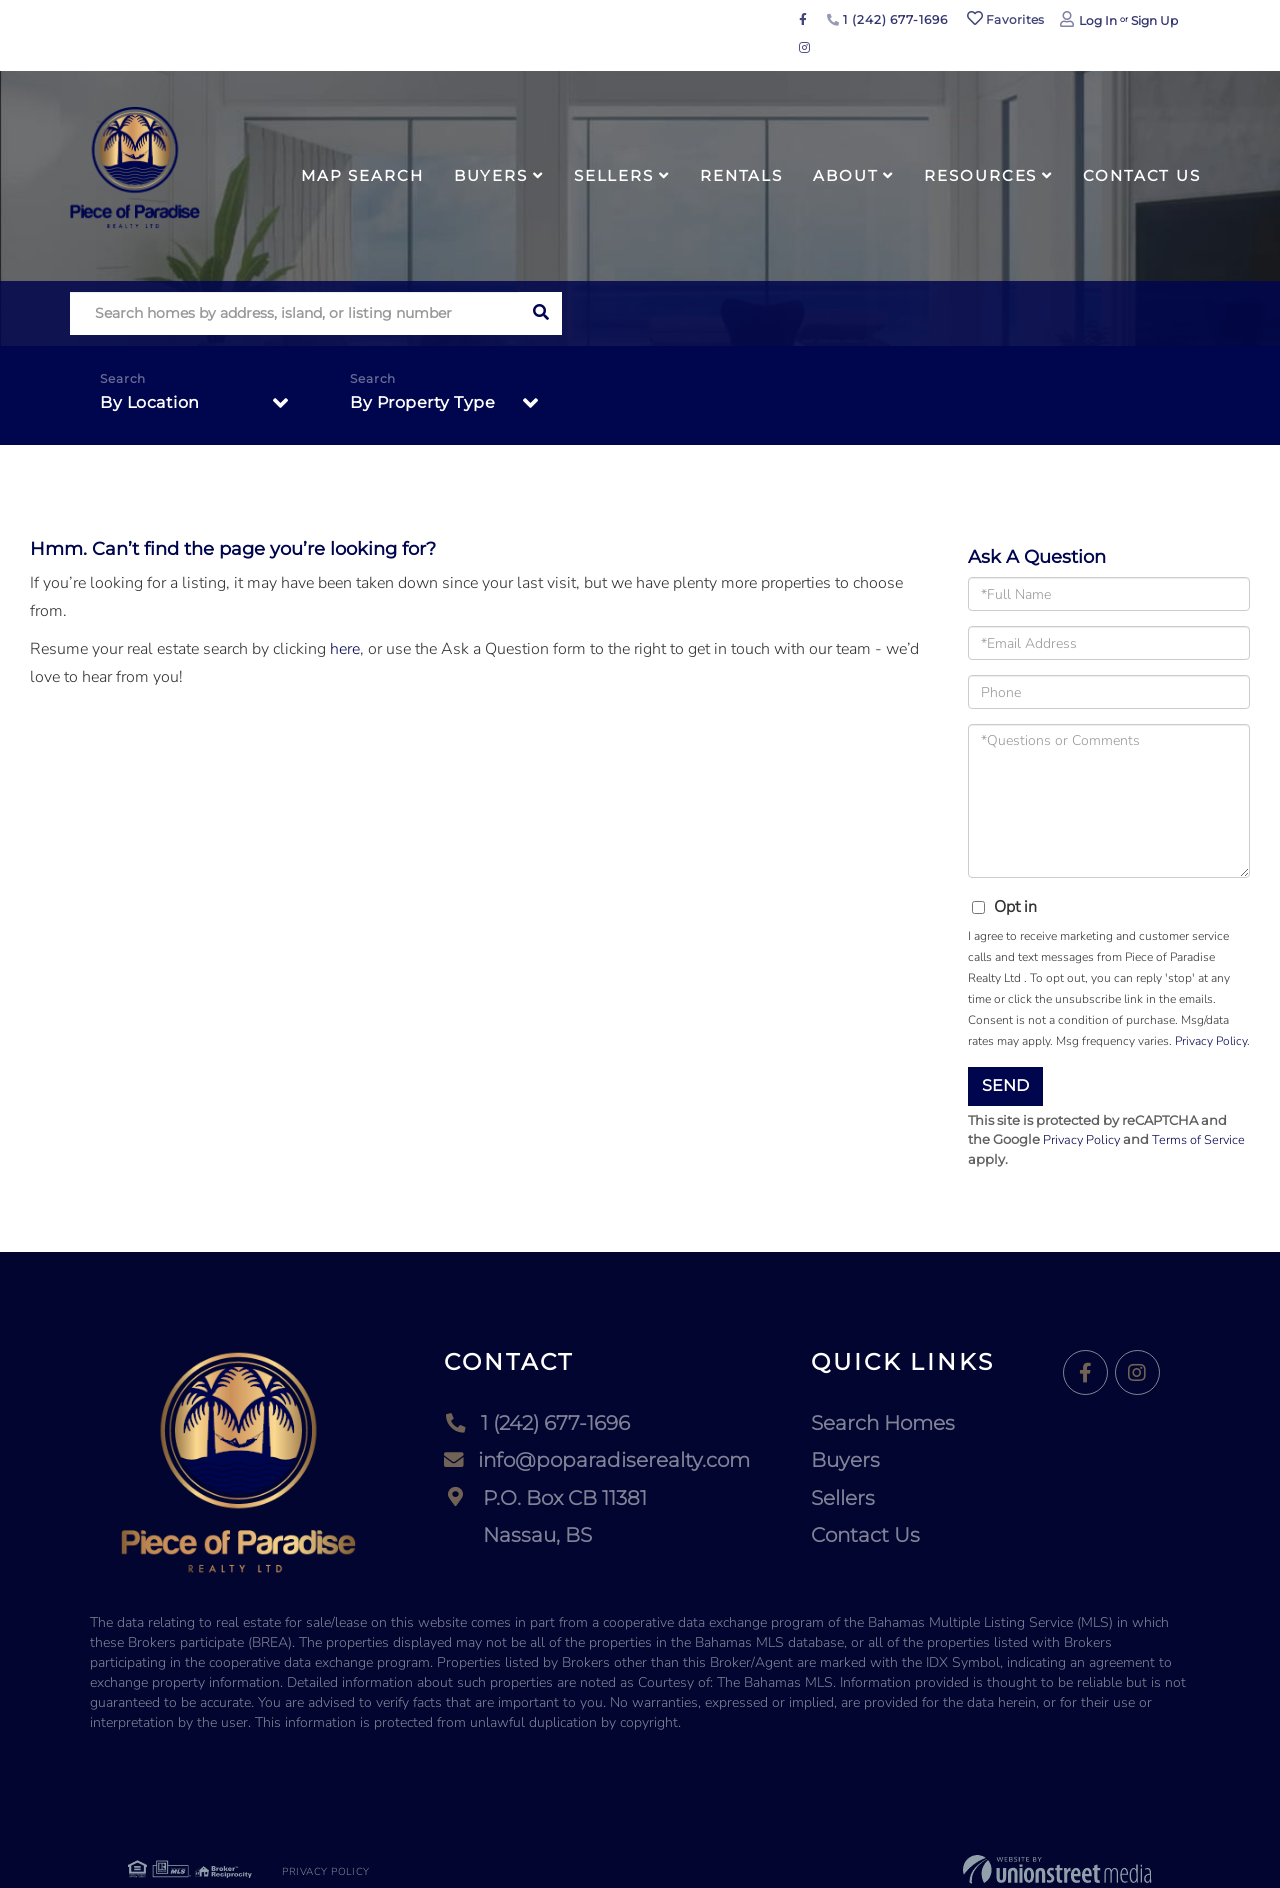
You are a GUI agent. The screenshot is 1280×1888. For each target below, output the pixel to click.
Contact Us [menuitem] (1142, 175)
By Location (150, 403)
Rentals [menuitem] (741, 175)
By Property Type (422, 403)
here (345, 649)
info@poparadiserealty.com (597, 1461)
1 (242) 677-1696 (887, 19)
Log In (1098, 20)
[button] (540, 313)
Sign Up (1154, 20)
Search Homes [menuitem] (883, 1423)
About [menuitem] (845, 175)
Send (1005, 1085)
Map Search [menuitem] (362, 175)
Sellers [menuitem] (614, 175)
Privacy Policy (1211, 1041)
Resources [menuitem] (980, 175)
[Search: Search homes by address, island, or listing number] (294, 313)
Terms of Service (1202, 1140)
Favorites (1006, 19)
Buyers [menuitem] (491, 175)
